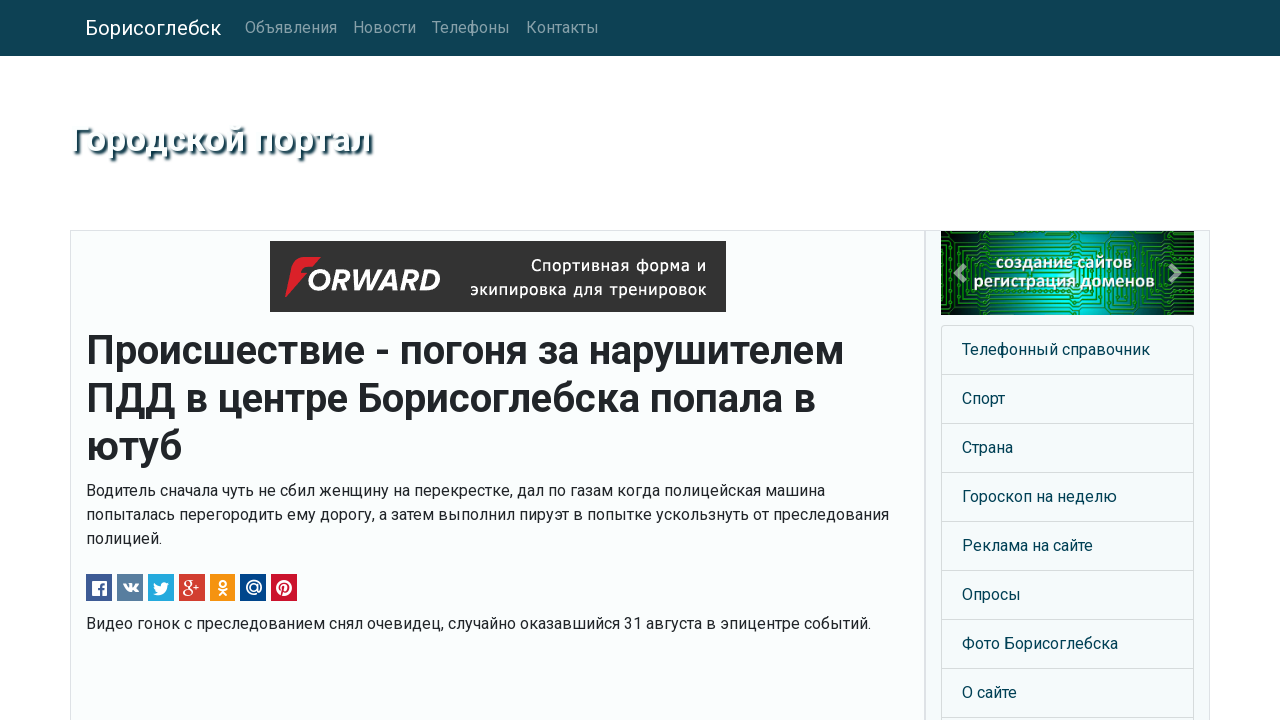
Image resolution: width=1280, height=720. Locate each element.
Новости (384, 27)
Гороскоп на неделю (1039, 496)
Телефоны (471, 27)
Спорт (983, 398)
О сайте (989, 692)
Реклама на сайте (1027, 545)
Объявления (291, 27)
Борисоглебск (153, 28)
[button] (960, 273)
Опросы (991, 594)
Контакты (562, 27)
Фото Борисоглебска (1040, 643)
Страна (987, 447)
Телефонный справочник (1056, 349)
